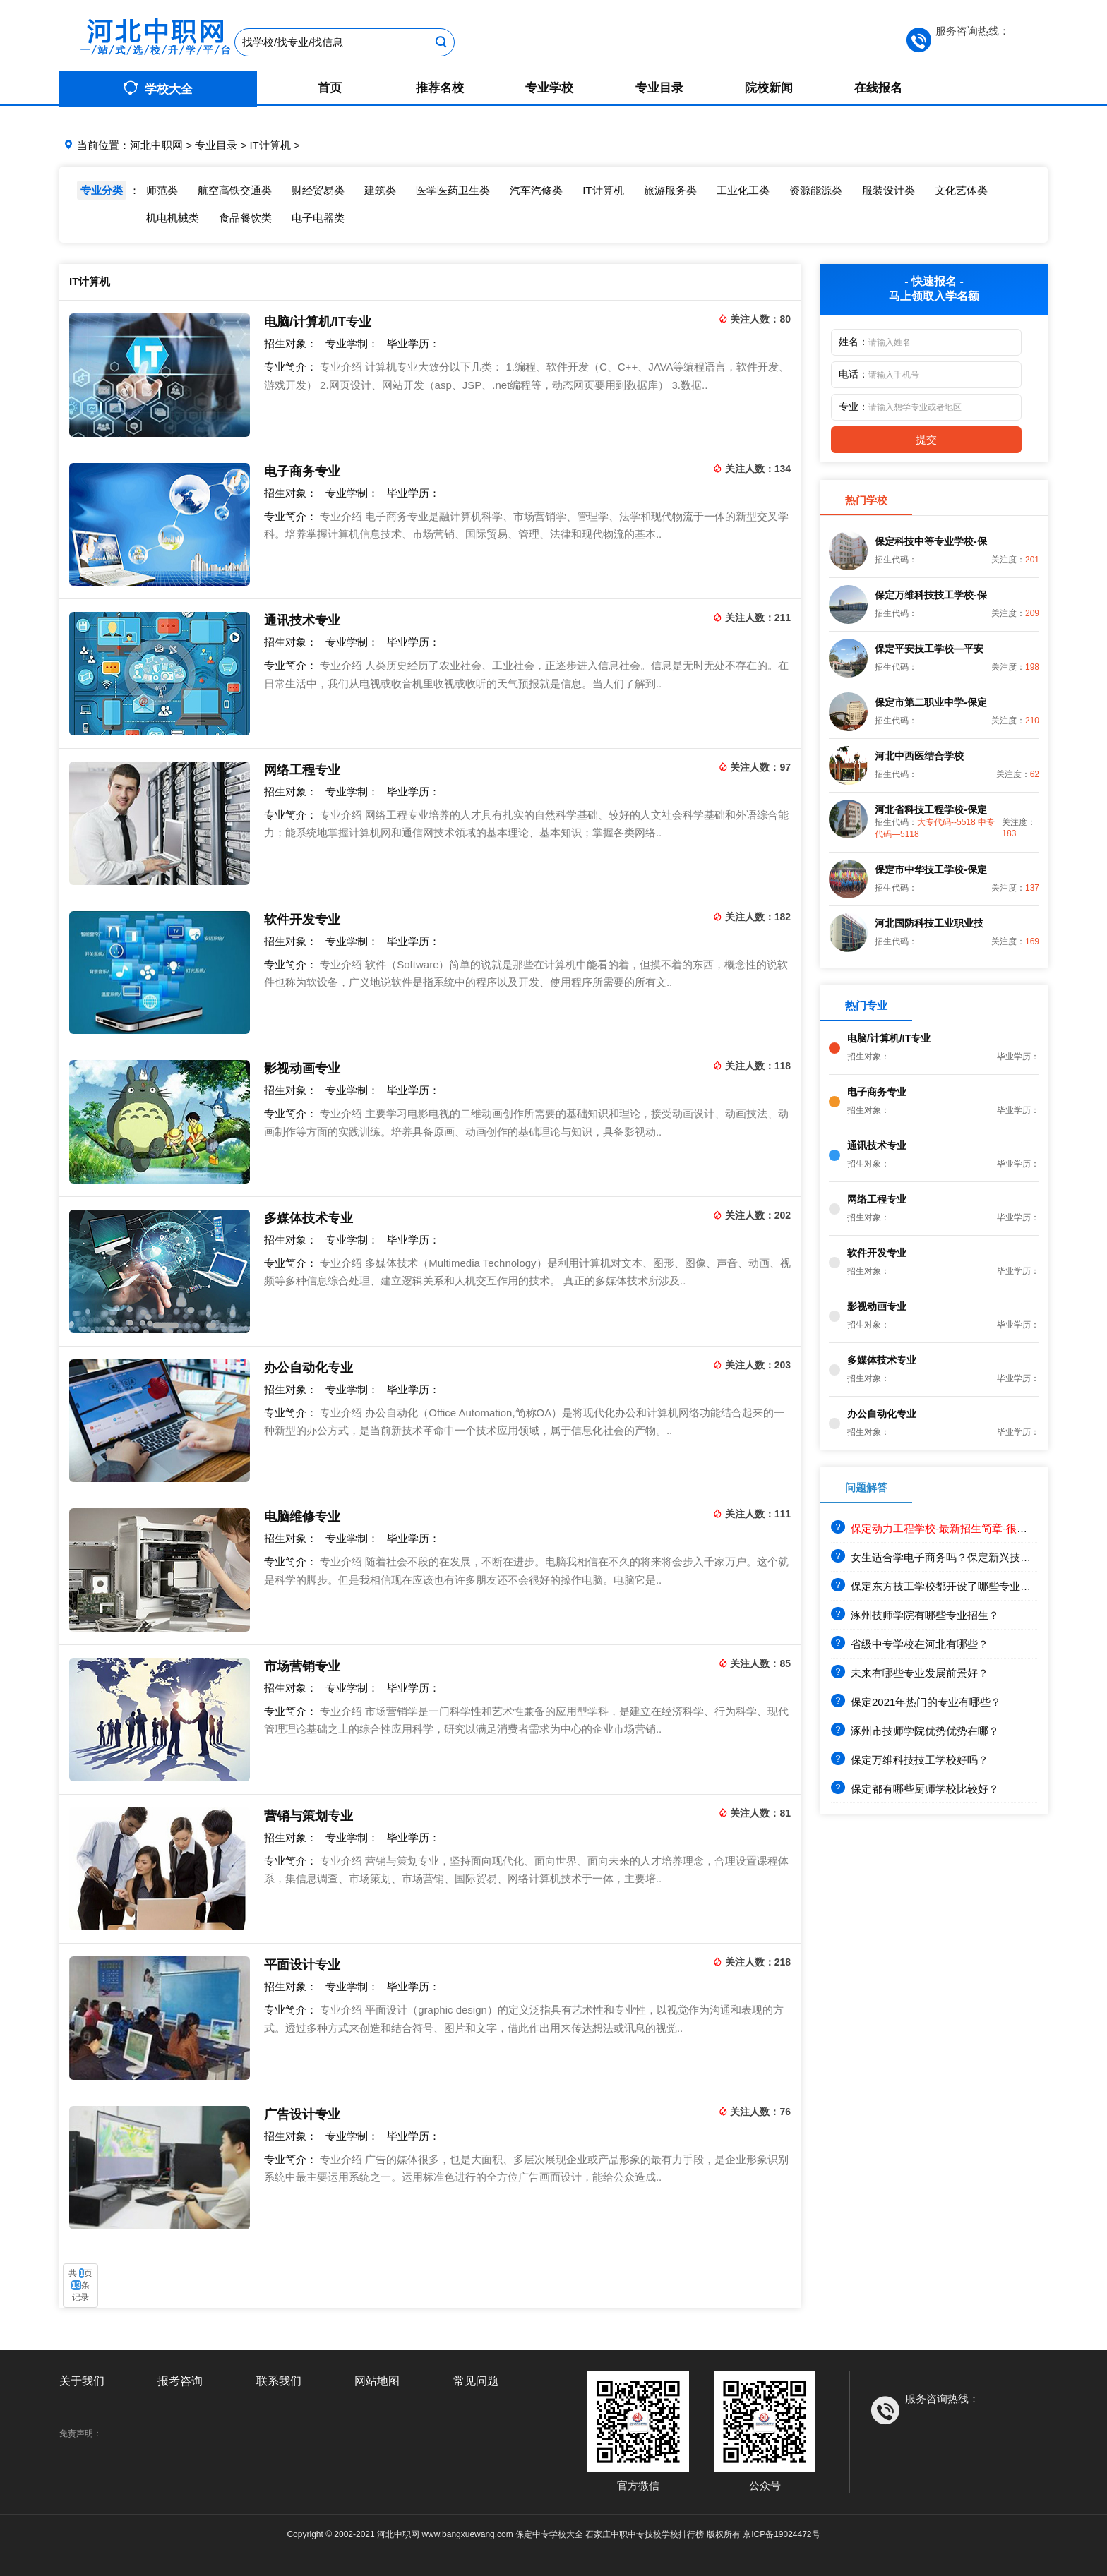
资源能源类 (815, 190)
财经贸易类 (318, 190)
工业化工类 (743, 190)
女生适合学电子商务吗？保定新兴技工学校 (941, 1557)
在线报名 (878, 88)
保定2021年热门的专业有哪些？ (916, 1702)
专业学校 (549, 88)
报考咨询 (180, 2381)
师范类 (162, 190)
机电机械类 (172, 218)
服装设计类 (888, 190)
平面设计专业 (302, 1965)
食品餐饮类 (245, 218)
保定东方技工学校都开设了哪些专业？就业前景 (952, 1586)
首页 (330, 88)
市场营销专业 (302, 1666)
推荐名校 (440, 88)
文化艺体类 (961, 190)
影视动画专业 (302, 1068)
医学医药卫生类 (453, 190)
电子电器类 (318, 218)
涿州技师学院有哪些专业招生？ (915, 1615)
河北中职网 (156, 145)
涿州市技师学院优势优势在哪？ (915, 1731)
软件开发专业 (302, 920)
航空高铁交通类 (235, 190)
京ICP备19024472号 (781, 2534)
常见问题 (475, 2381)
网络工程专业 (302, 770)
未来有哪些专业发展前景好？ (909, 1673)
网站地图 (377, 2381)
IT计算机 (269, 145)
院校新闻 (769, 88)
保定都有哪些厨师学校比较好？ (915, 1789)
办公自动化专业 (308, 1368)
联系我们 (278, 2381)
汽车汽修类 (536, 190)
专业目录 (659, 88)
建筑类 (380, 190)
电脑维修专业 (302, 1517)
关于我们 (81, 2381)
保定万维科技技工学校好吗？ (909, 1760)
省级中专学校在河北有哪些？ (909, 1644)
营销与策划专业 (308, 1816)
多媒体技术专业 (308, 1218)
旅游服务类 (670, 190)
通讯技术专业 (302, 620)
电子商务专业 (302, 471)
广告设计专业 (302, 2114)
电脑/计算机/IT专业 (317, 322)
